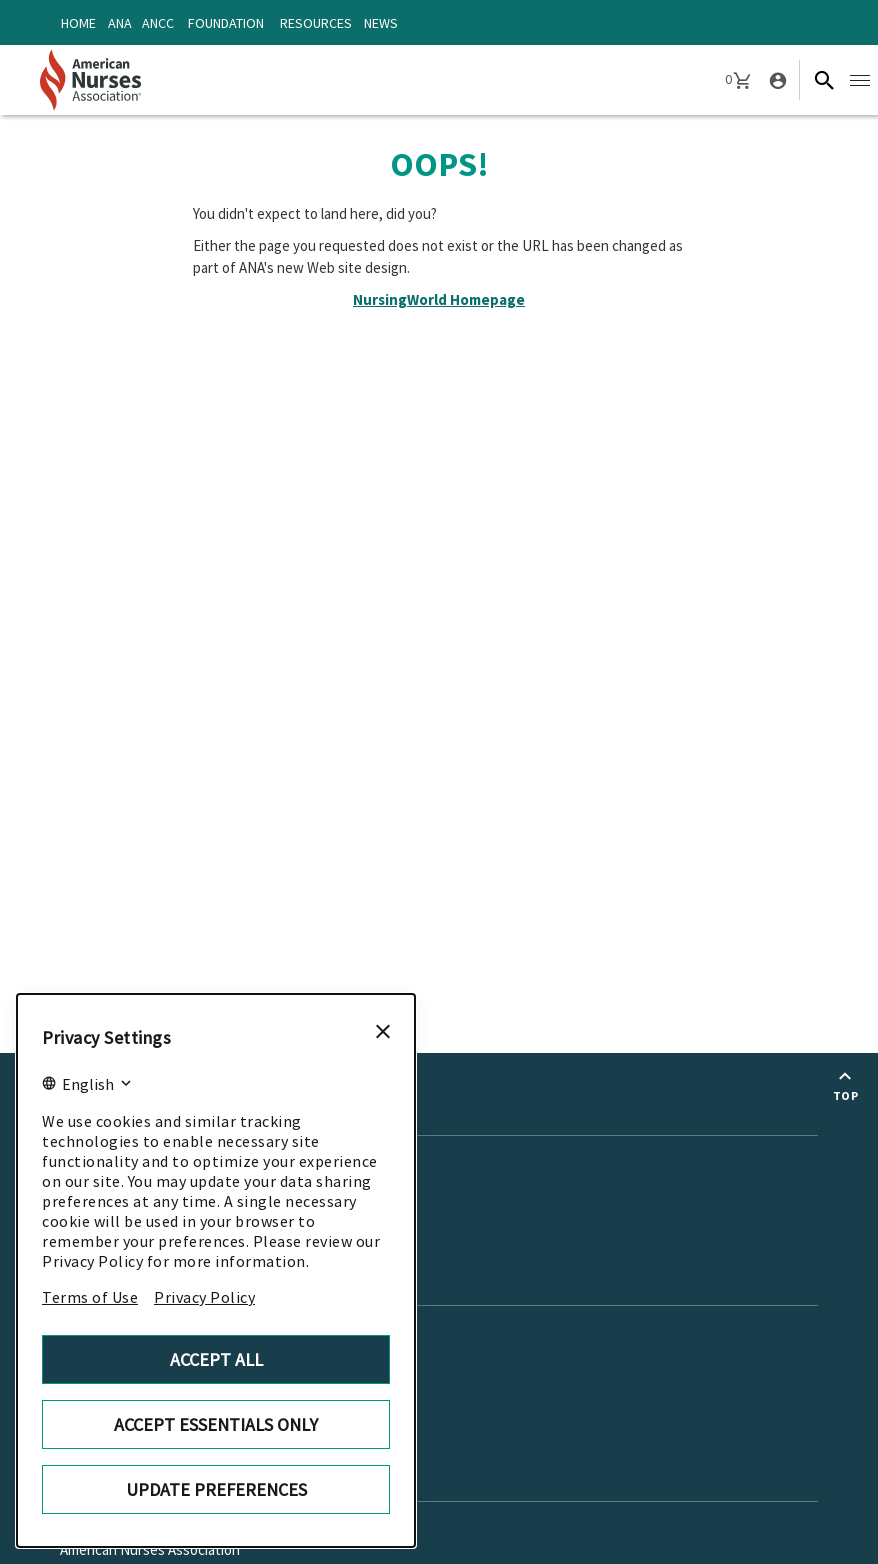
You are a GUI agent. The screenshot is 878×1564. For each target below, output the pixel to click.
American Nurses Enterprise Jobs (163, 1326)
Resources (316, 23)
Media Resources (113, 1184)
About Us (95, 1469)
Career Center (104, 1407)
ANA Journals (101, 1211)
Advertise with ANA (120, 1353)
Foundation (226, 23)
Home (78, 23)
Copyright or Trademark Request (162, 1380)
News (381, 23)
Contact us (104, 1273)
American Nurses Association (150, 1549)
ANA (120, 23)
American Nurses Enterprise (147, 1522)
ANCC (158, 23)
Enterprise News (112, 1156)
